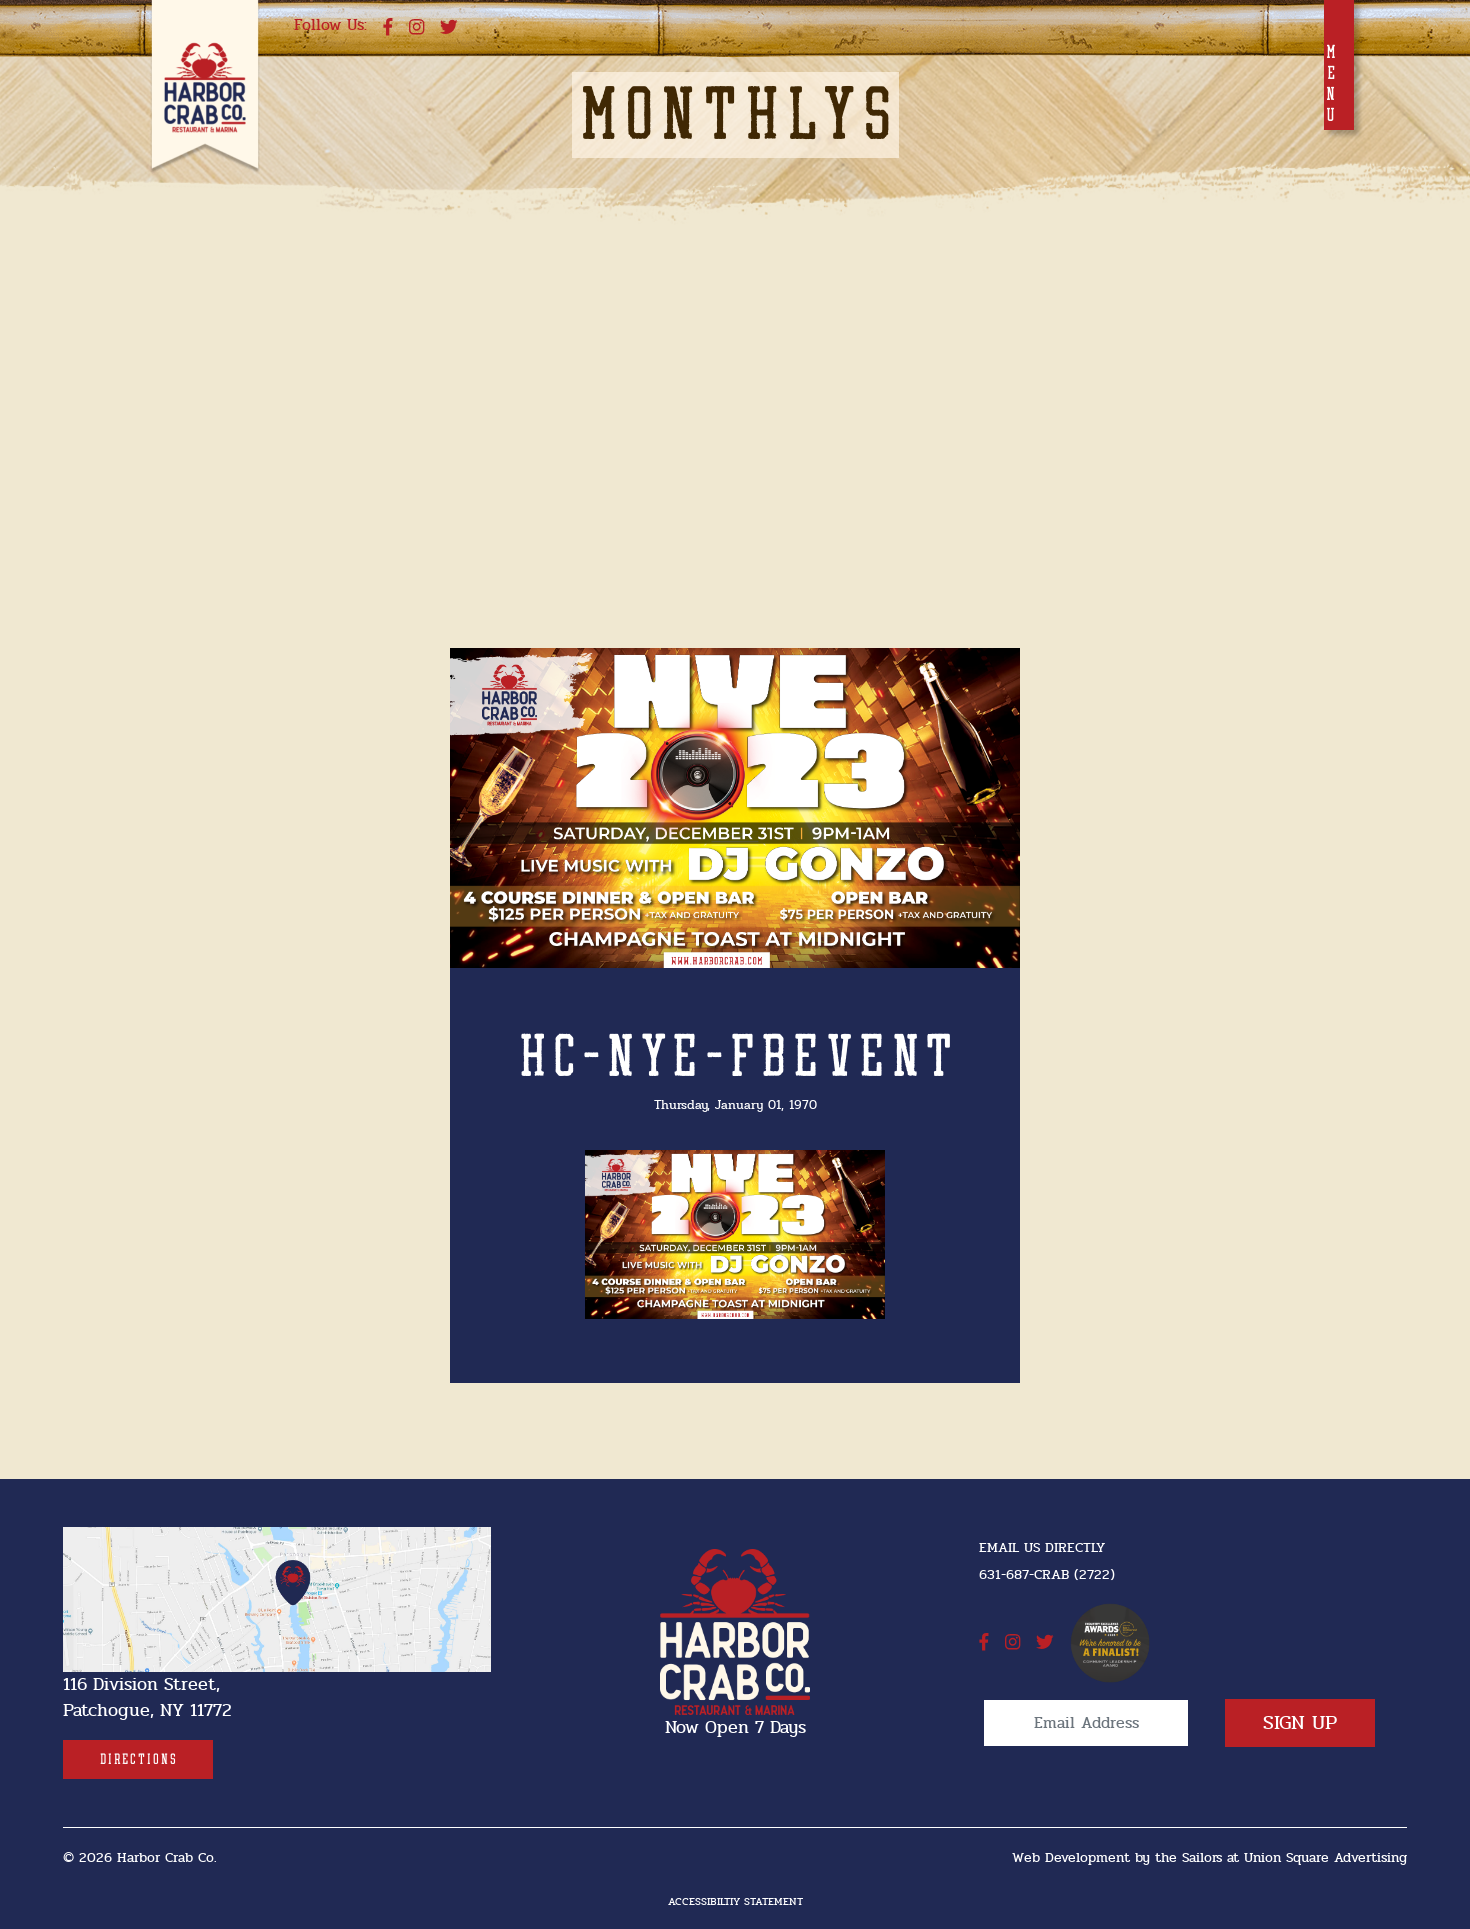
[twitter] (449, 28)
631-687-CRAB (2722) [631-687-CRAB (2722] (1047, 1574)
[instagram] (416, 28)
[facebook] (388, 28)
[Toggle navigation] (1339, 65)
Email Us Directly (1042, 1547)
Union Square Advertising (1325, 1857)
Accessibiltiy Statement (735, 1901)
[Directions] (138, 1759)
